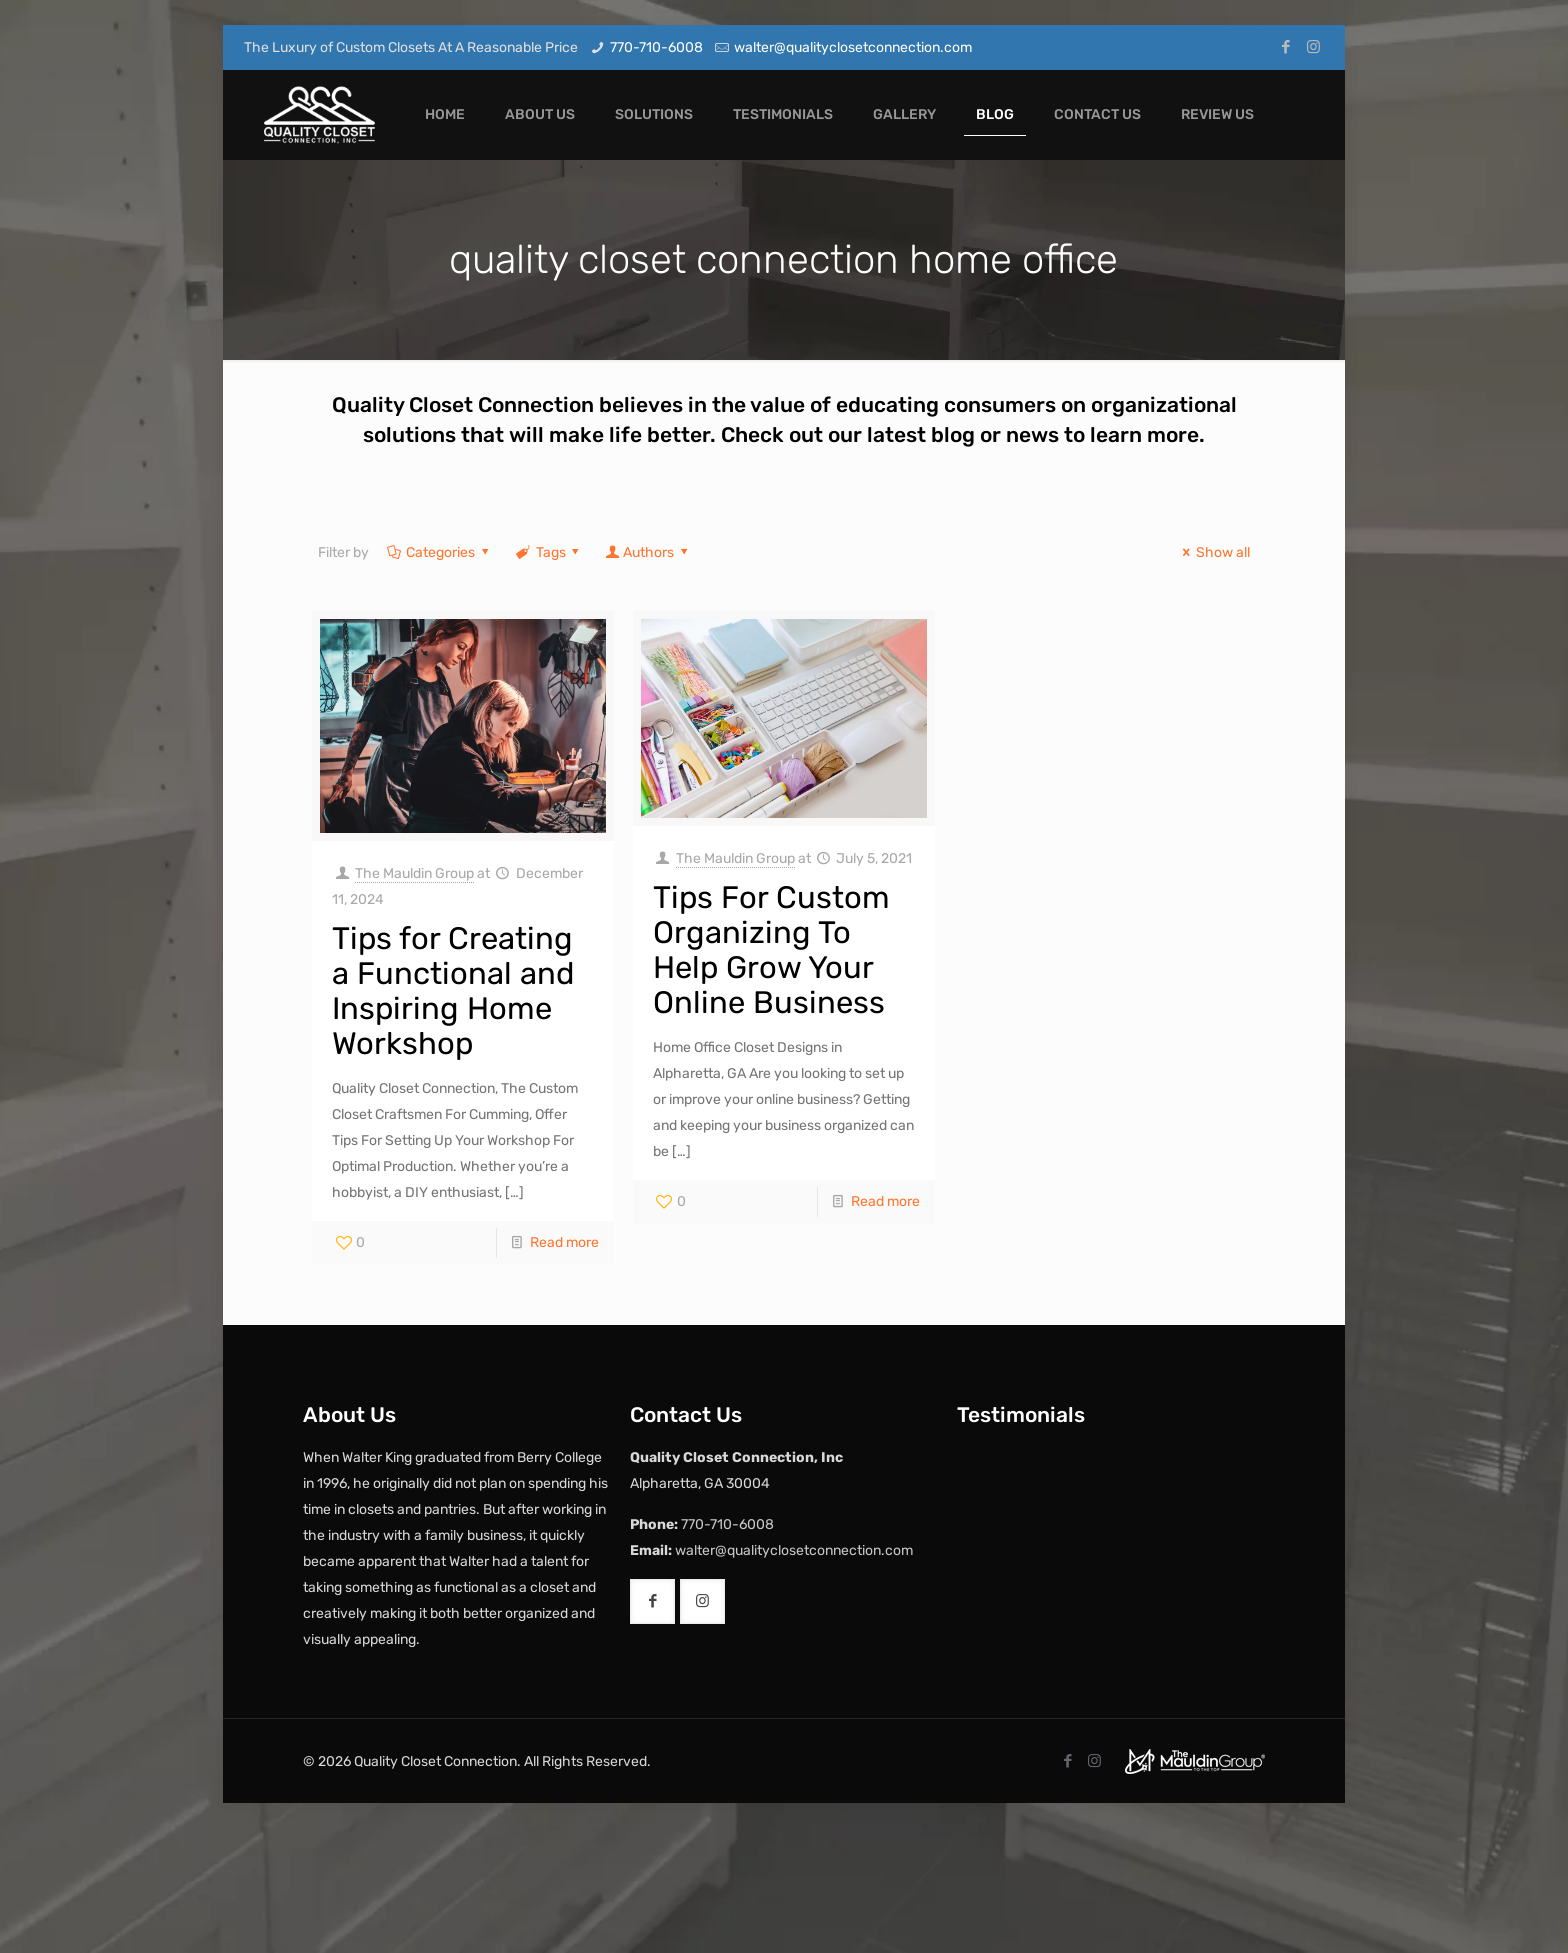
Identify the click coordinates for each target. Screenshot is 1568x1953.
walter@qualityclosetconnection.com (853, 47)
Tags (549, 552)
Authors (648, 552)
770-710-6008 (656, 47)
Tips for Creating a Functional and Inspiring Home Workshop (453, 991)
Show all (1214, 552)
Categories (439, 552)
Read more (564, 1242)
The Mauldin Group (414, 873)
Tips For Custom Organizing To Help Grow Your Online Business (771, 950)
